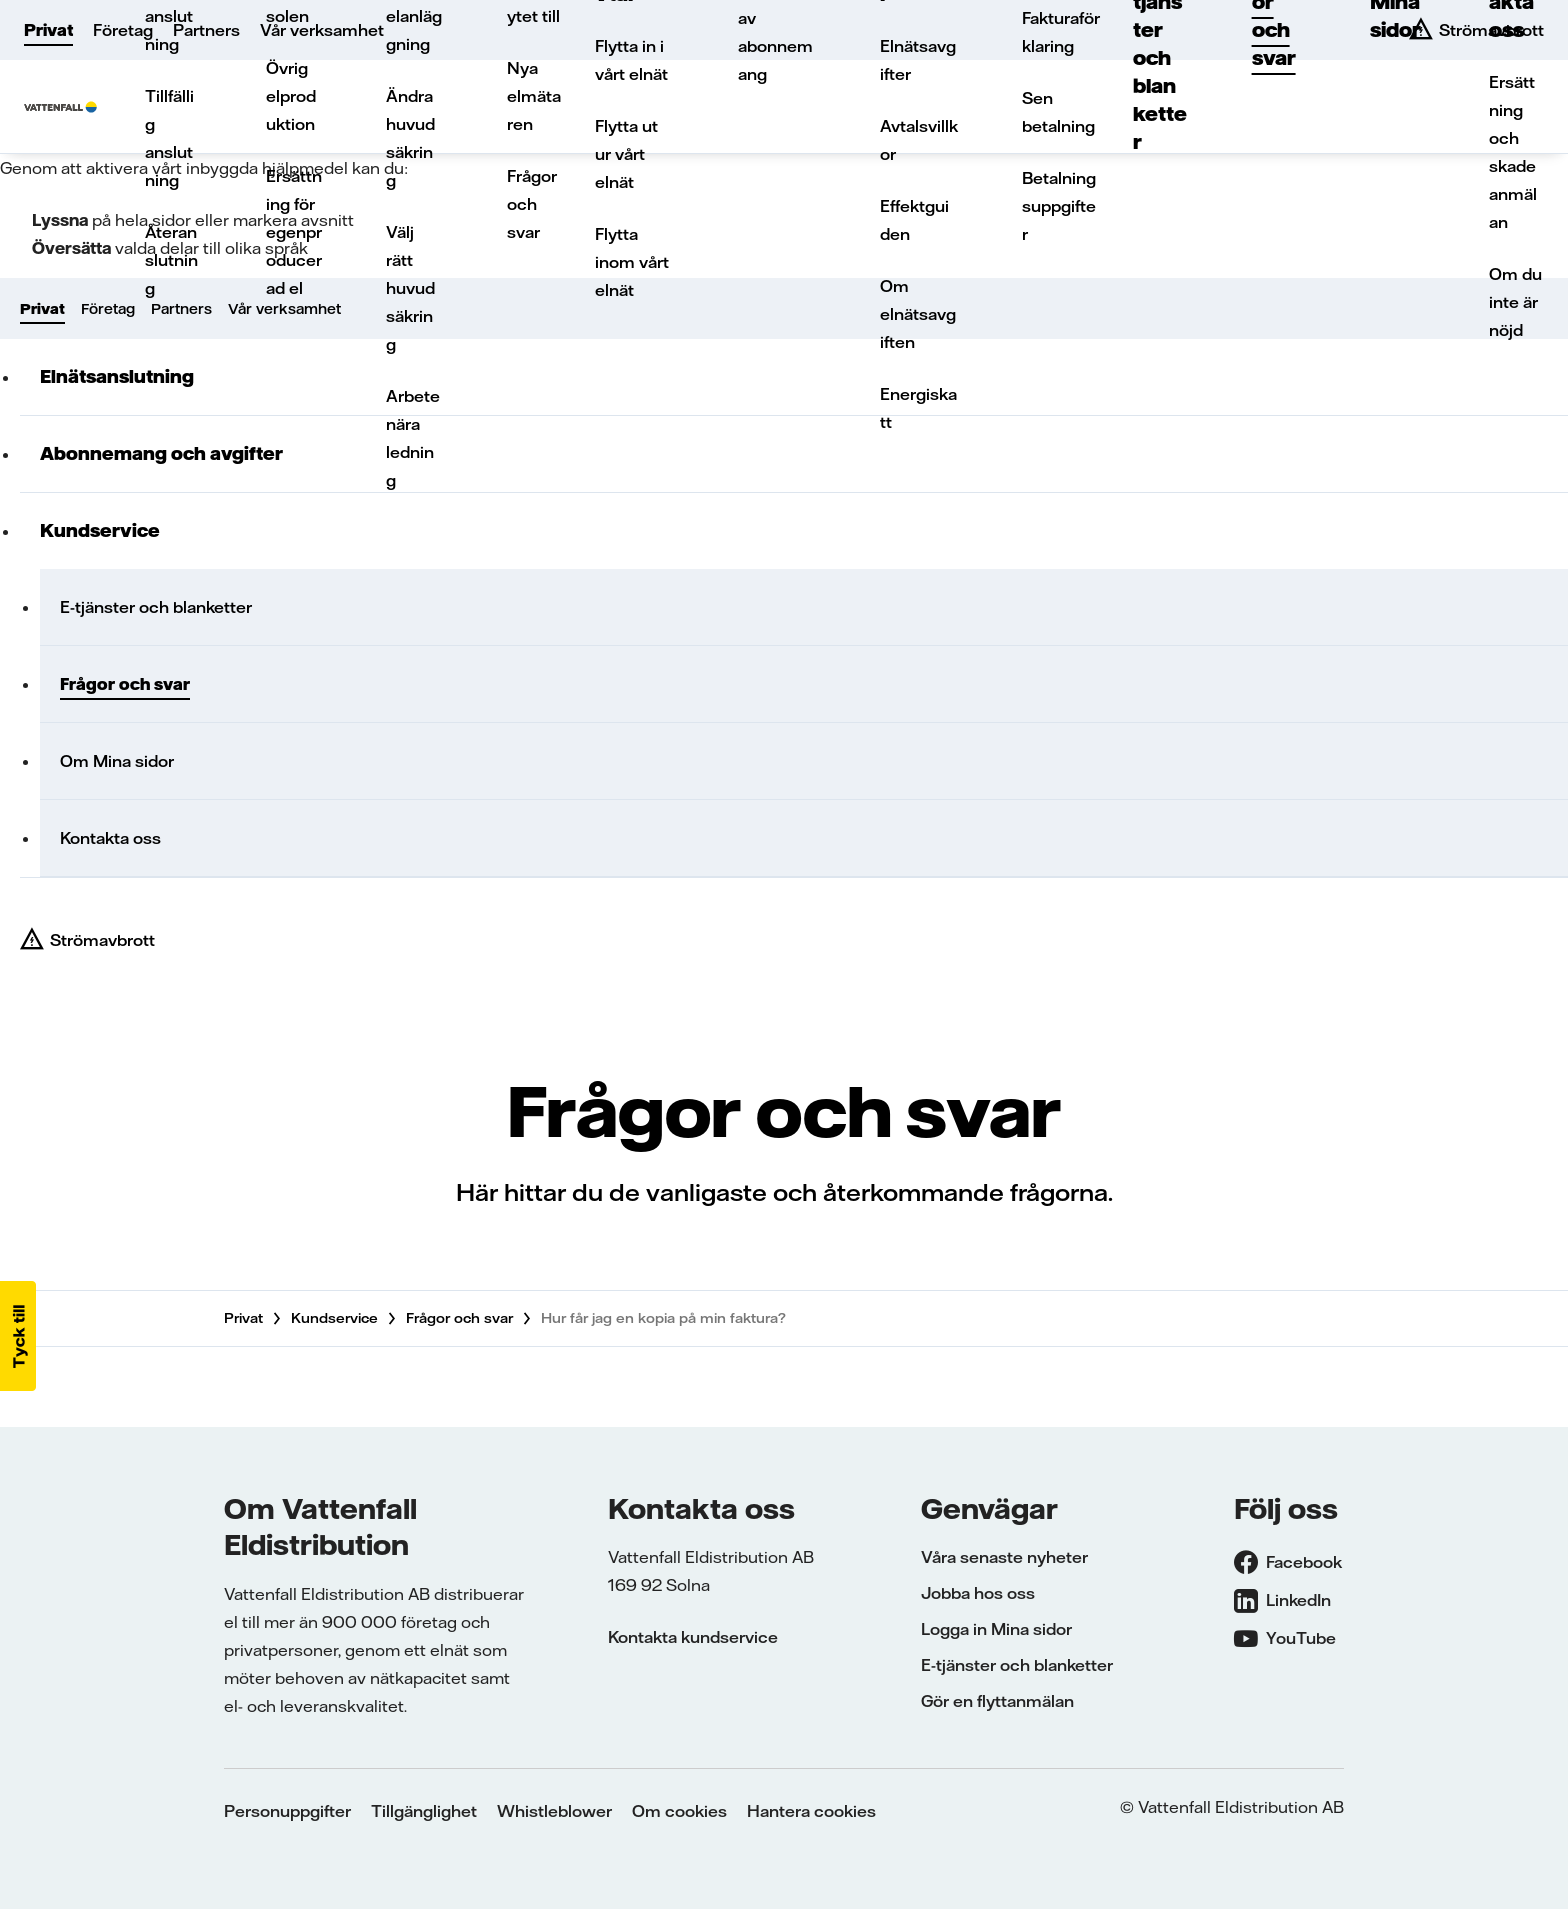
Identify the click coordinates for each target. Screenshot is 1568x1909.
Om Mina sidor (117, 761)
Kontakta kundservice (693, 1637)
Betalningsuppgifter (1059, 206)
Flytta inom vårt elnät (632, 262)
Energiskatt (918, 408)
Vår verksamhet (322, 30)
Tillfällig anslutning (169, 138)
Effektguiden (914, 220)
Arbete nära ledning (413, 438)
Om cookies (679, 1811)
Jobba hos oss (978, 1593)
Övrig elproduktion (291, 96)
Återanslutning (171, 260)
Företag (123, 30)
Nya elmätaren (534, 96)
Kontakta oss (110, 838)
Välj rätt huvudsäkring (410, 288)
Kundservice (100, 530)
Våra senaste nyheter (1004, 1557)
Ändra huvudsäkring (410, 138)
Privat (48, 30)
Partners (206, 30)
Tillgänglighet (424, 1811)
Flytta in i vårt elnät (631, 60)
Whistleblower (554, 1811)
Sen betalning (1058, 112)
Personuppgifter (287, 1811)
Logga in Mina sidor (996, 1629)
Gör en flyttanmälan (997, 1701)
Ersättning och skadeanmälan (1513, 152)
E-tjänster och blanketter (156, 607)
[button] (18, 1336)
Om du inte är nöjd (1515, 302)
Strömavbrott (102, 940)
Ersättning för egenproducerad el (294, 232)
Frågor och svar (532, 204)
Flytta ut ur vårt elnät (626, 154)
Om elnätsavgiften (918, 314)
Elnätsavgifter (918, 60)
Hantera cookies (811, 1811)
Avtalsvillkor (919, 140)
